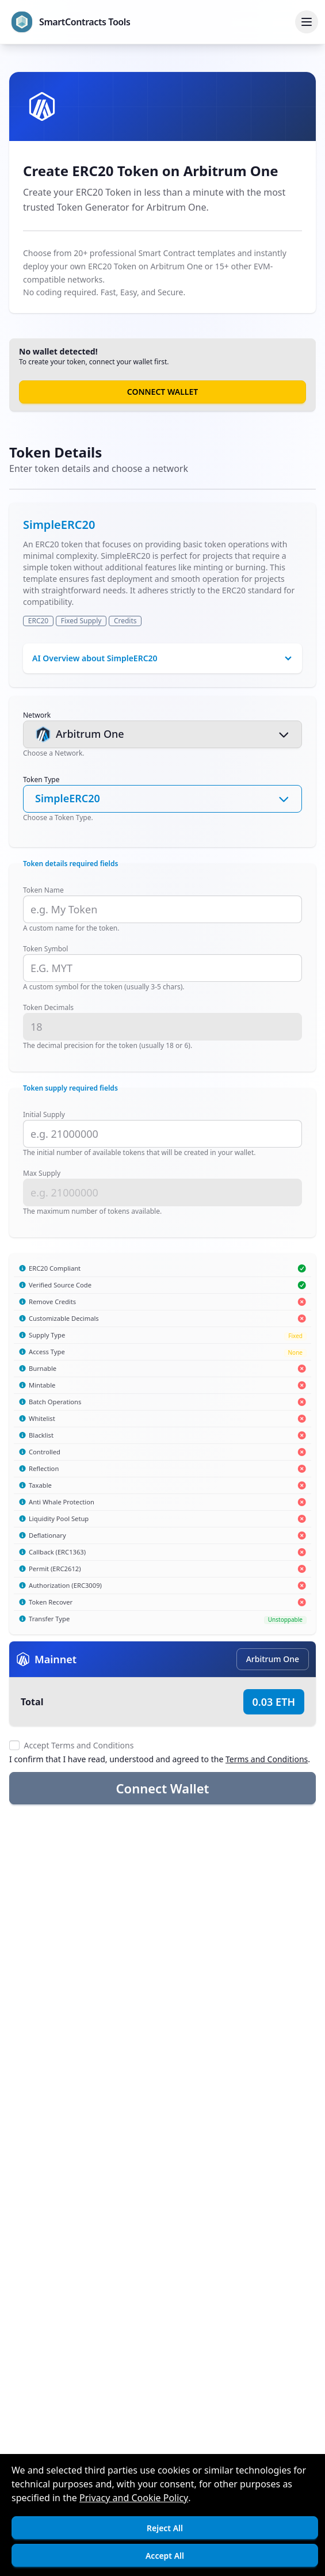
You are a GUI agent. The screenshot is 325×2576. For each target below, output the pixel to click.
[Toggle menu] (306, 21)
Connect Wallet (162, 391)
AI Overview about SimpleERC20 (95, 658)
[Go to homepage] (71, 22)
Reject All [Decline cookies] (165, 2527)
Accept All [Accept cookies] (165, 2555)
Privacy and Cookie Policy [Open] (133, 2497)
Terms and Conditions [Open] (266, 1759)
